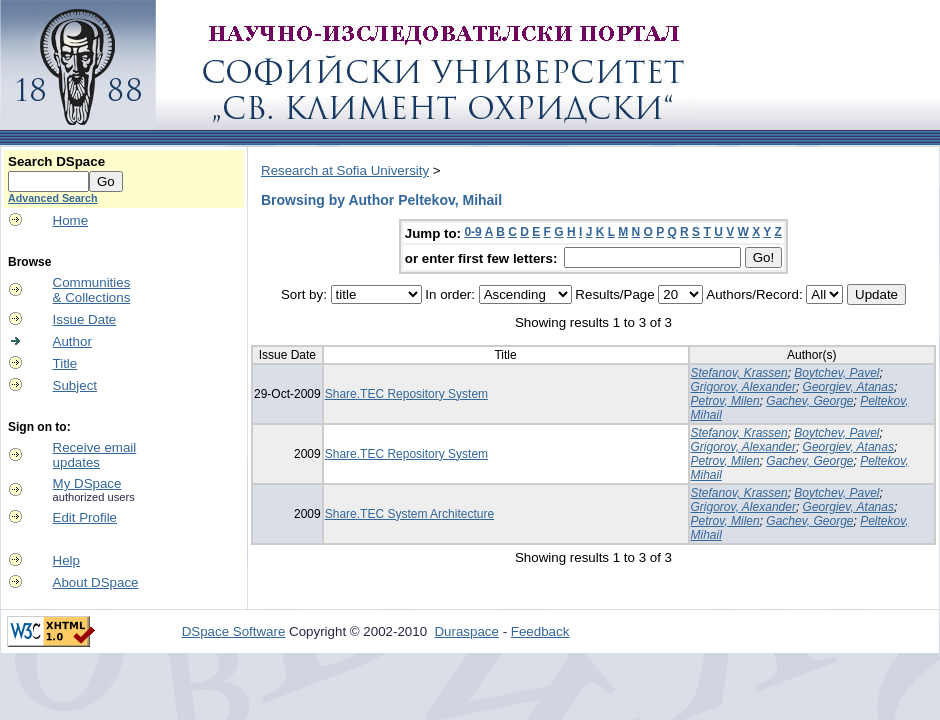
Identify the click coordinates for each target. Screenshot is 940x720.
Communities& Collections (92, 290)
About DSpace (96, 582)
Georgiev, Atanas (848, 387)
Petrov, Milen (725, 401)
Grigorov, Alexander (743, 387)
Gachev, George (809, 401)
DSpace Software (234, 631)
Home (71, 220)
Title (65, 363)
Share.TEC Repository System (406, 394)
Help (66, 560)
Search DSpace (56, 161)
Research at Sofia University (345, 170)
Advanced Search (52, 198)
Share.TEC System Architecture (409, 514)
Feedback (540, 631)
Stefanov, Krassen (739, 373)
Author (72, 341)
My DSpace (87, 483)
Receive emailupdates (95, 455)
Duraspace (466, 631)
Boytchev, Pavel (836, 373)
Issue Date (85, 319)
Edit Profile (85, 517)
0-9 (472, 232)
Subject (75, 385)
